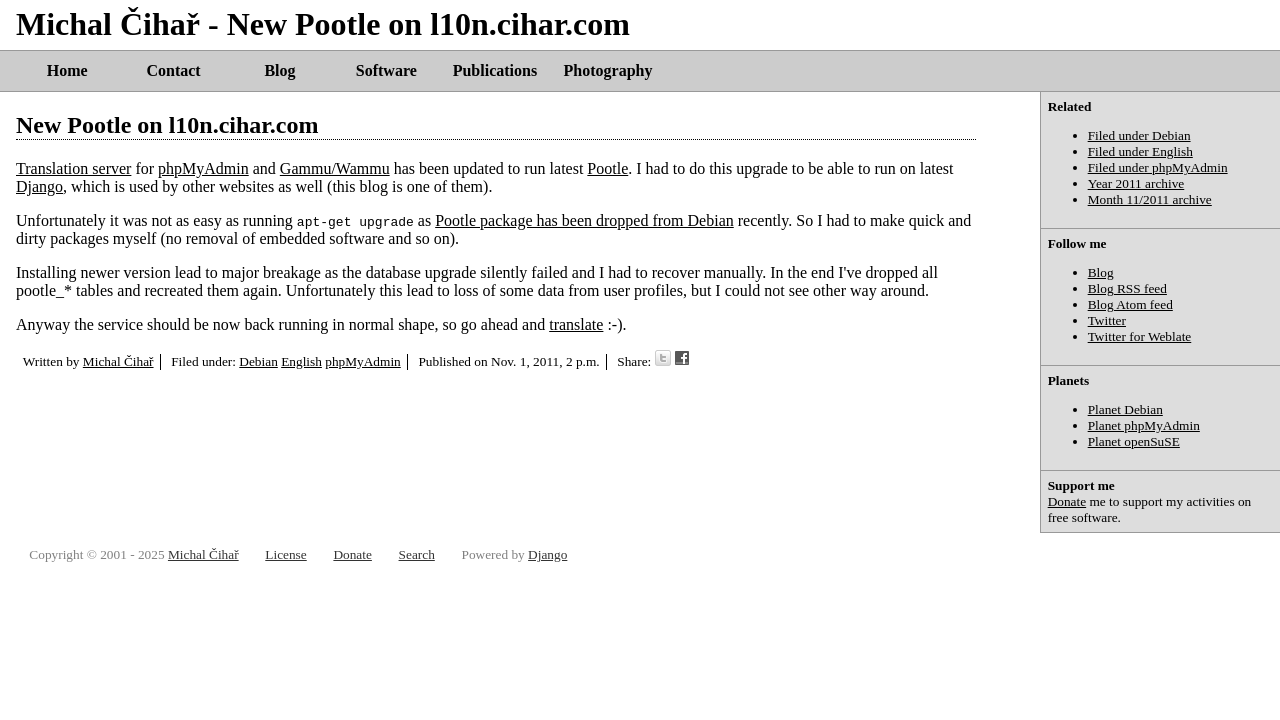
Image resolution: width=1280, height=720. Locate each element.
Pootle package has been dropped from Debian (584, 220)
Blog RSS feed (1127, 288)
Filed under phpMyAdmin (1158, 167)
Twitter (1107, 320)
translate (576, 324)
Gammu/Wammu (335, 168)
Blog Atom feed (1130, 304)
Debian (258, 361)
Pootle (607, 168)
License (285, 554)
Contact (173, 70)
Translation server (73, 168)
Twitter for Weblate (1140, 336)
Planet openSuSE (1134, 441)
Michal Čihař (118, 361)
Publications (495, 70)
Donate (1067, 501)
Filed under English (1140, 151)
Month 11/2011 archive (1150, 199)
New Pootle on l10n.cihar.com (167, 125)
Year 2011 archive (1136, 183)
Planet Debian (1125, 409)
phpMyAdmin (203, 168)
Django (39, 186)
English (301, 361)
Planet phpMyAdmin (1144, 425)
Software (386, 70)
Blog (279, 70)
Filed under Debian (1139, 135)
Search (417, 554)
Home (67, 70)
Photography (608, 70)
